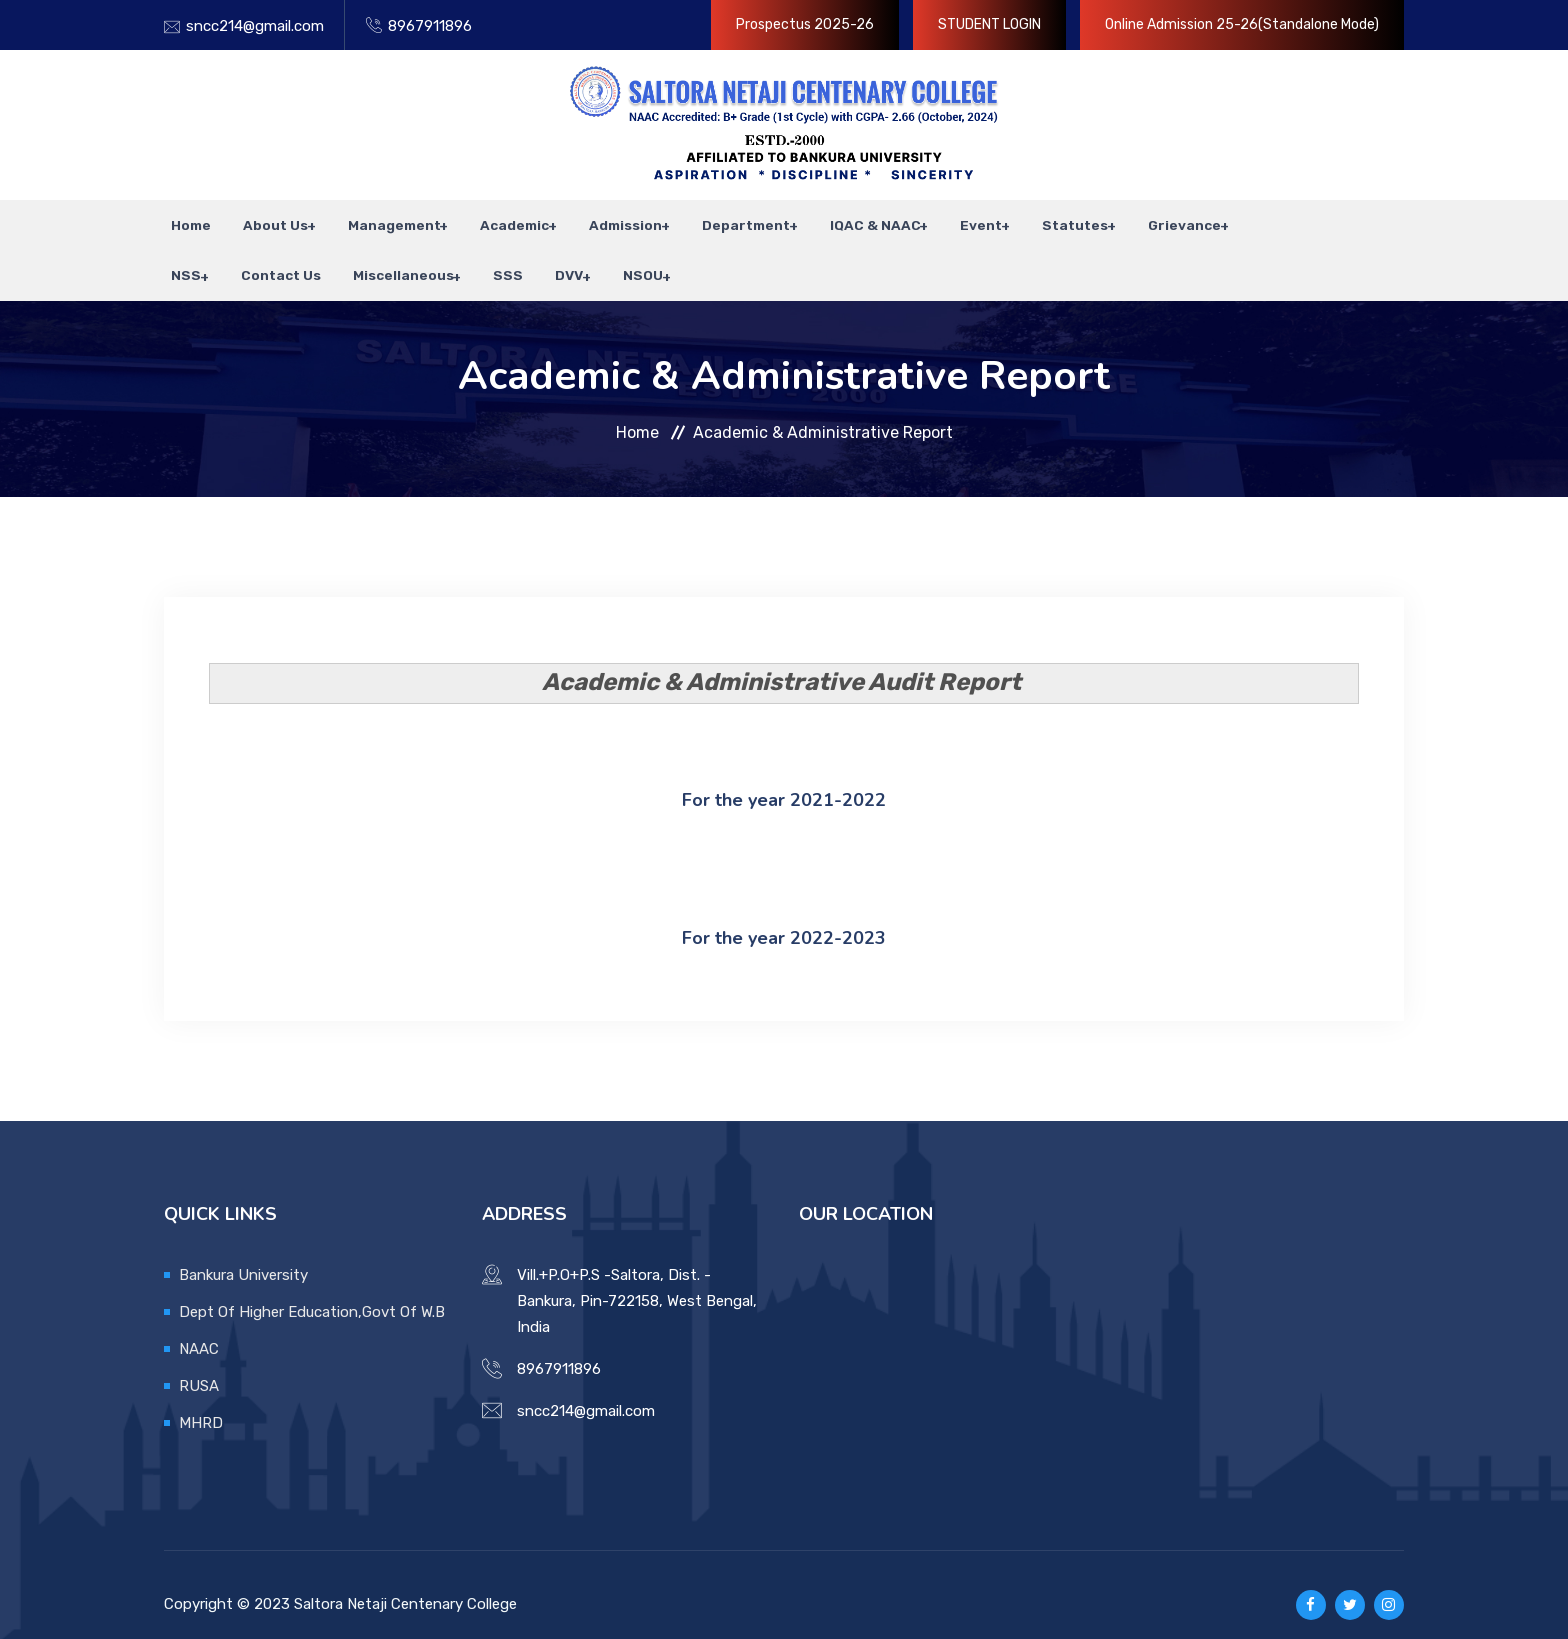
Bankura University (243, 1254)
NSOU (547, 260)
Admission (603, 220)
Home (184, 220)
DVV (476, 260)
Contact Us (204, 260)
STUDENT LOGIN (989, 24)
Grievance (1148, 220)
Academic (495, 220)
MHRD (201, 1402)
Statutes (1042, 220)
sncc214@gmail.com (255, 26)
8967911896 (430, 26)
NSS (1237, 220)
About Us (261, 220)
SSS (422, 260)
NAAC (199, 1328)
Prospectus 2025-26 (805, 24)
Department (721, 220)
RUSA (199, 1365)
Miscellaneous (319, 260)
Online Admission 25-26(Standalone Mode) (1242, 24)
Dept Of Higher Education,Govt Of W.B (312, 1291)
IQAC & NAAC (847, 220)
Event (951, 220)
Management (377, 220)
